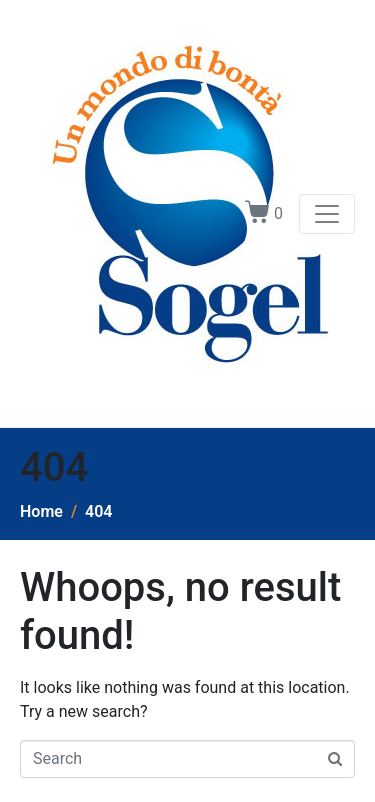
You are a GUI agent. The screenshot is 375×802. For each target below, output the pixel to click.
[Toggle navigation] (327, 214)
